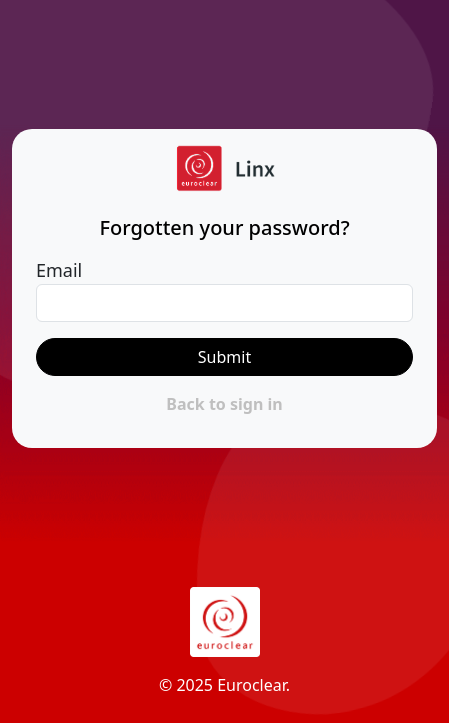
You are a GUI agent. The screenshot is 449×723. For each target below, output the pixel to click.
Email (59, 270)
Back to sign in (224, 404)
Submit (224, 357)
